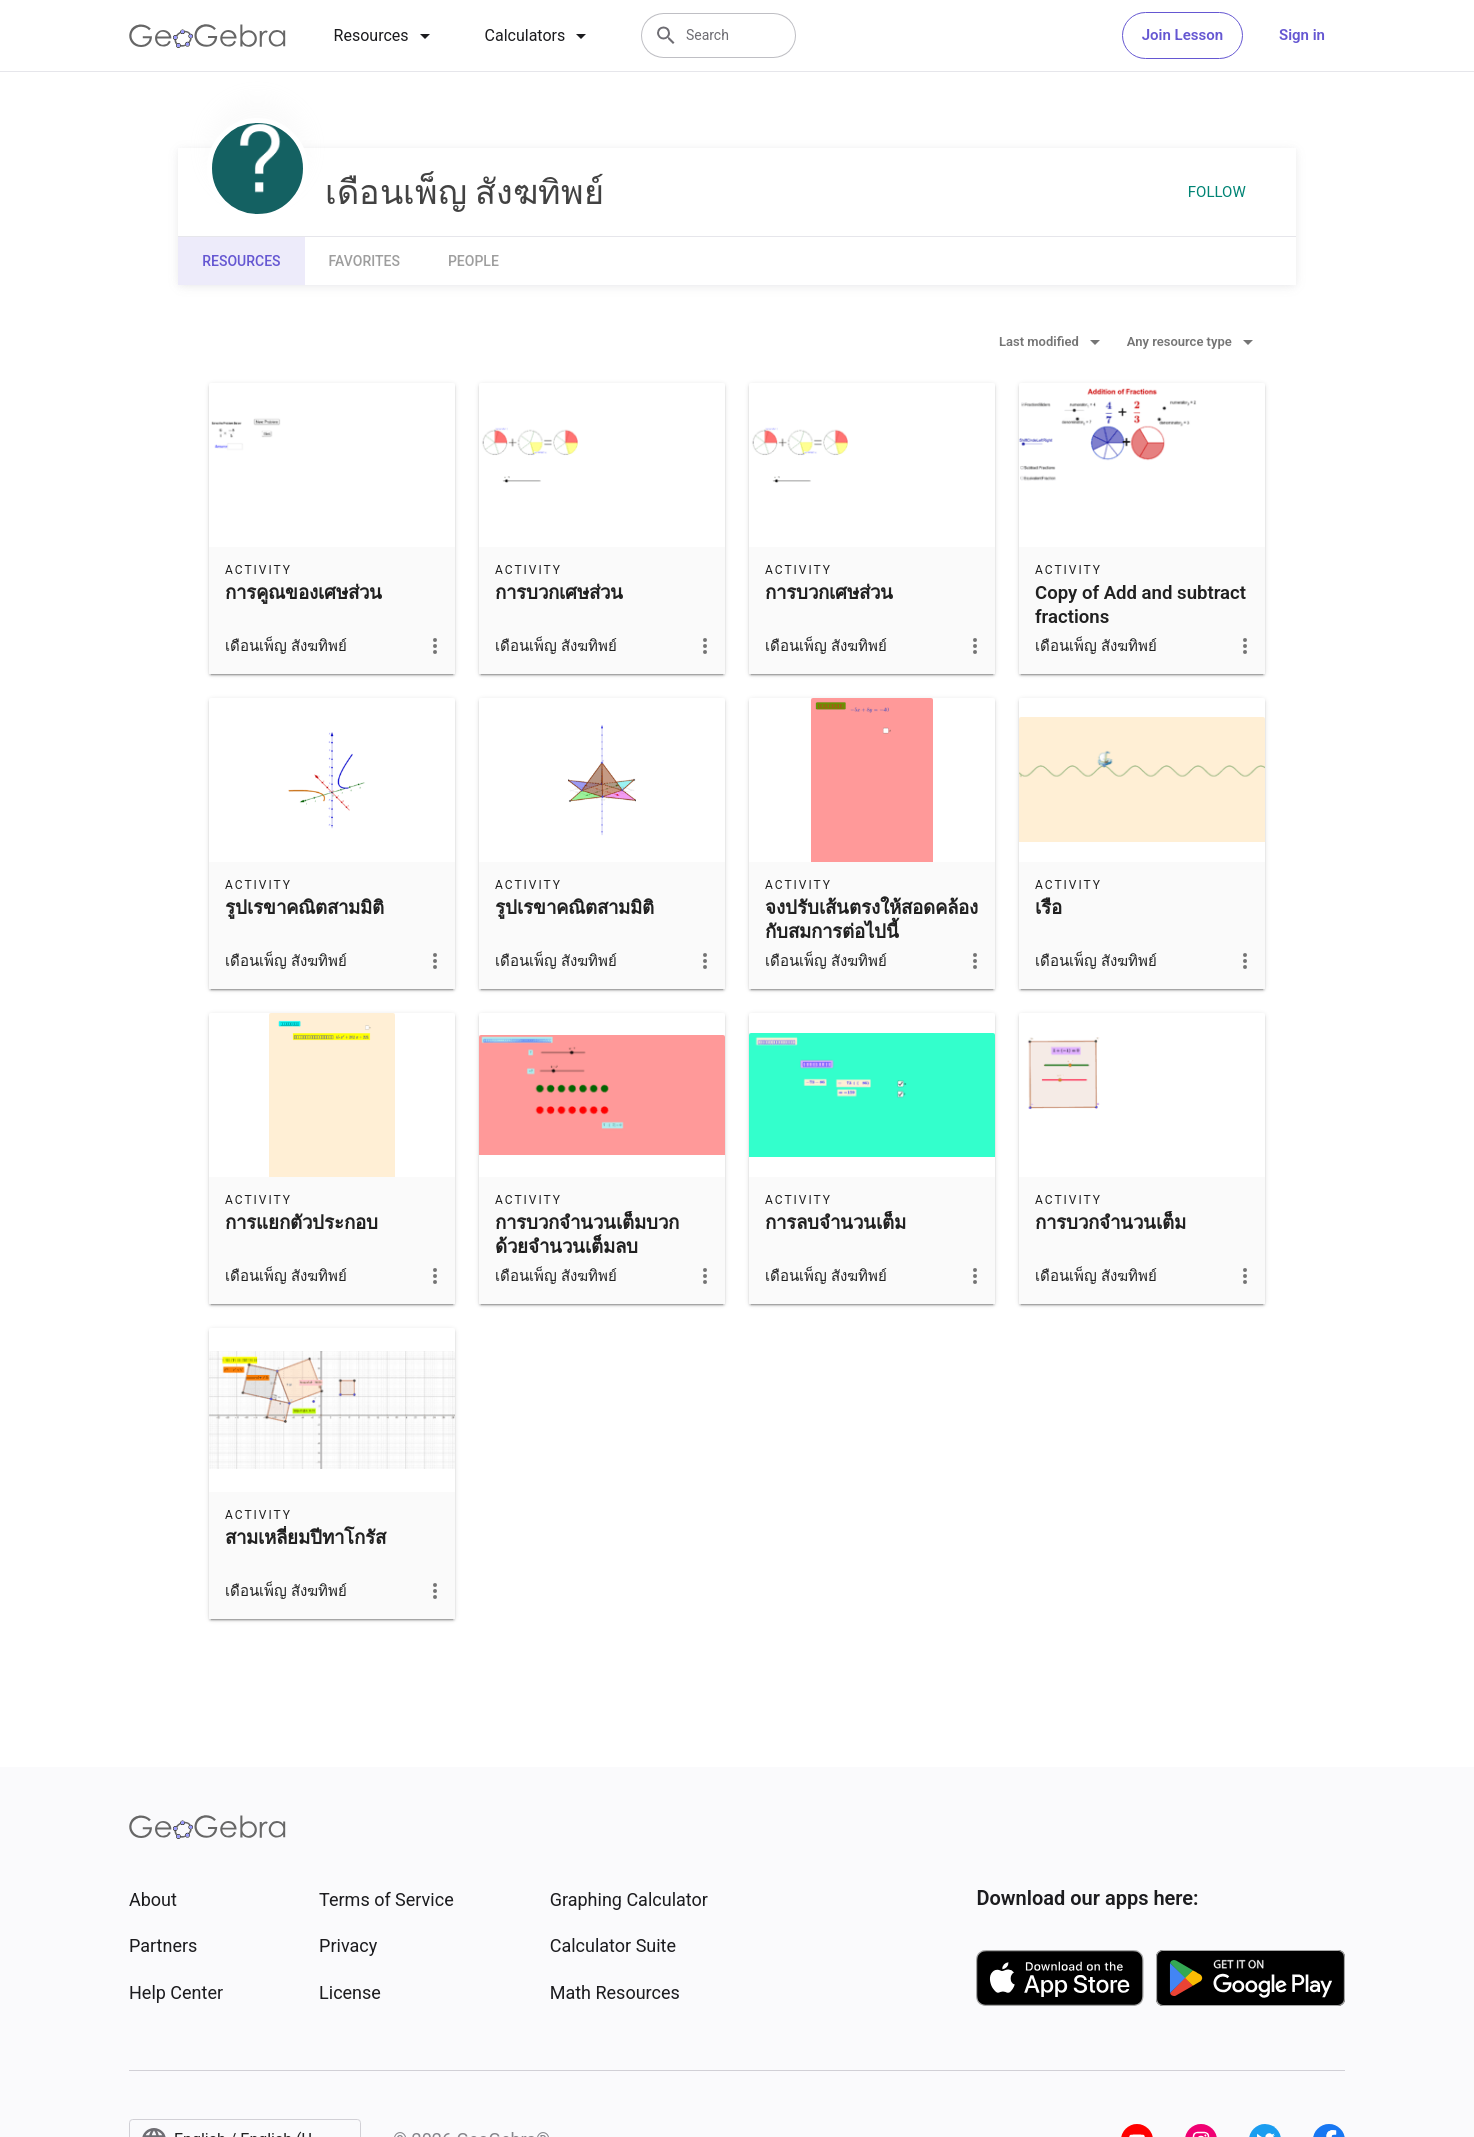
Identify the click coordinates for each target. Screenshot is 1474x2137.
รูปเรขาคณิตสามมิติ (304, 908)
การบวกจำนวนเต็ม (1110, 1223)
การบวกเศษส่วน (559, 593)
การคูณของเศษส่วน (303, 593)
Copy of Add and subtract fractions (1140, 605)
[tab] (385, 36)
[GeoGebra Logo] (207, 36)
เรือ (1048, 908)
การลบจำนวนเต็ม (835, 1223)
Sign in (1302, 35)
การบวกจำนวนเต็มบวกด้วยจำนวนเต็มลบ (587, 1235)
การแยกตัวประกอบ (301, 1223)
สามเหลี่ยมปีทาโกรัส (305, 1538)
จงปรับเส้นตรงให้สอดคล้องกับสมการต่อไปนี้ (871, 920)
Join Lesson (1182, 35)
